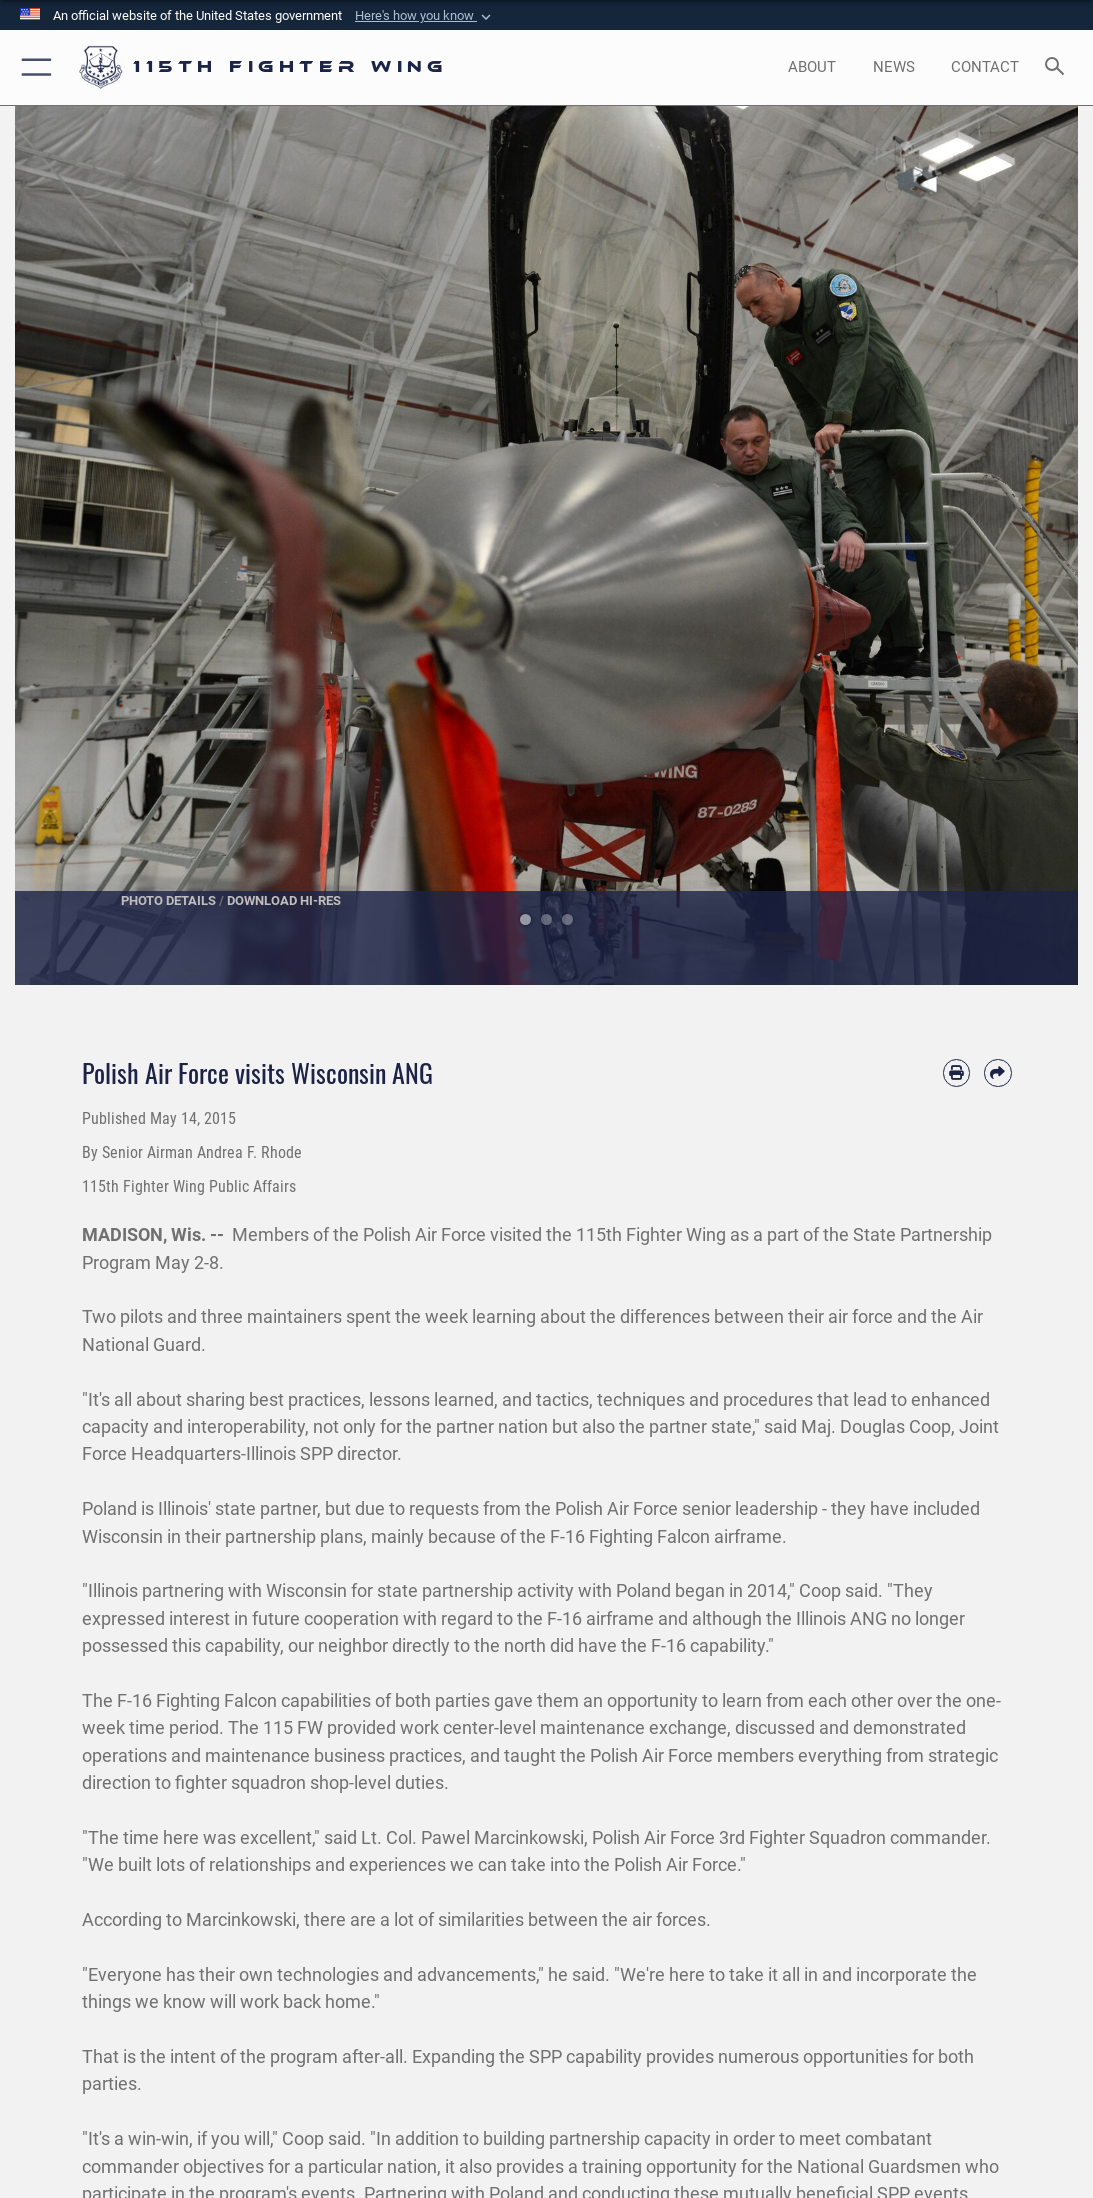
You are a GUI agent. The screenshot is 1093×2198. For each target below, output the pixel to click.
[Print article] (956, 1072)
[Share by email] (997, 1072)
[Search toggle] (1058, 67)
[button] (425, 16)
